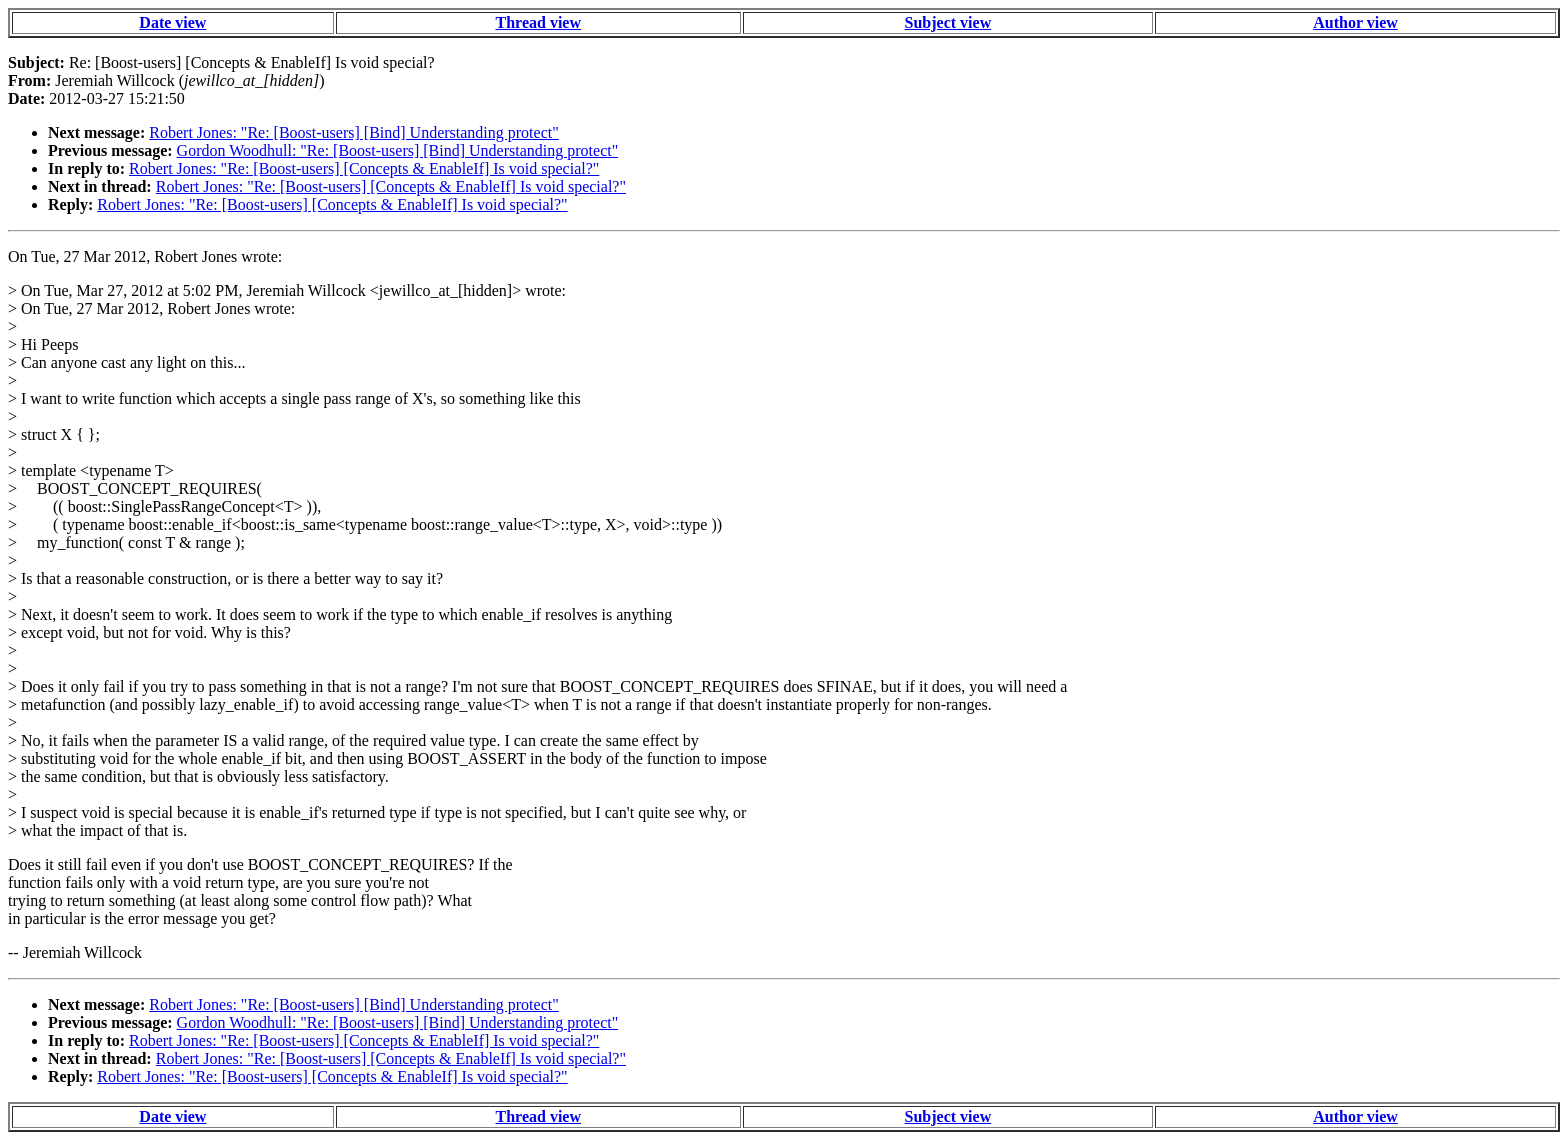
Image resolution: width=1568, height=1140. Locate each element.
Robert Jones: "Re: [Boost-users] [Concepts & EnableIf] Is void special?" (364, 168)
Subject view (948, 22)
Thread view (538, 22)
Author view (1355, 22)
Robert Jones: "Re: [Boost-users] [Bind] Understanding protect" (353, 132)
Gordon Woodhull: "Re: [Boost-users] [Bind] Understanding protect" (398, 150)
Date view (172, 22)
